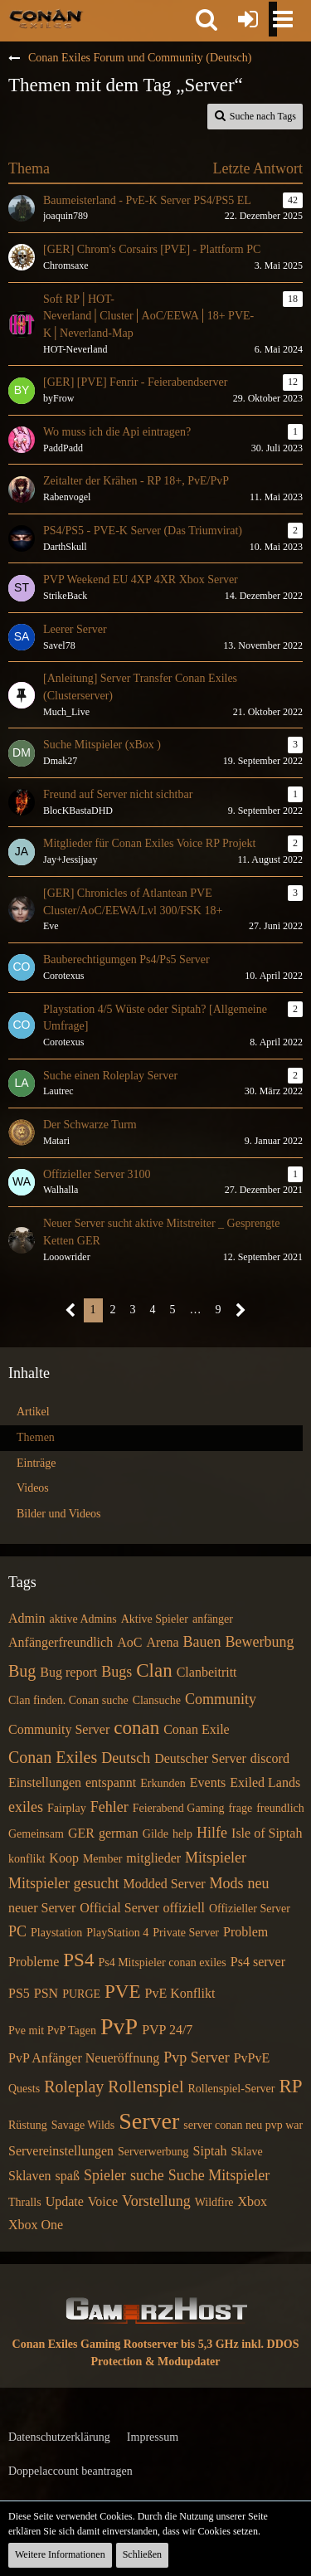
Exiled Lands (265, 1782)
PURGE (81, 1994)
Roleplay (74, 2086)
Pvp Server (196, 2057)
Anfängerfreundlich (60, 1642)
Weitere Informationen (60, 2554)
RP (290, 2086)
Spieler (105, 2175)
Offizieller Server (249, 1908)
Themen (36, 1437)
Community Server (58, 1729)
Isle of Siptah (266, 1833)
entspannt (110, 1782)
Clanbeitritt (207, 1672)
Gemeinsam (36, 1834)
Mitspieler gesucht (63, 1883)
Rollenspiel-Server (231, 2088)
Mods (227, 1883)
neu (259, 1883)
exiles (25, 1807)
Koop (64, 1858)
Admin (26, 1618)
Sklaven (29, 2176)
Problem (245, 1932)
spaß (68, 2176)
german (118, 1833)
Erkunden (162, 1783)
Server (149, 2121)
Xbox (253, 2201)
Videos (33, 1488)
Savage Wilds (83, 2125)
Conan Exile (196, 1729)
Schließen (142, 2554)
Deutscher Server (200, 1758)
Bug (22, 1671)
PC (17, 1931)
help (182, 1834)
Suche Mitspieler (219, 2175)
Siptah (210, 2151)
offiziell (184, 1908)
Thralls (24, 2202)
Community (220, 1699)
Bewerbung (259, 1642)
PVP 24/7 (167, 2030)
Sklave (247, 2151)
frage (240, 1808)
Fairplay (66, 1808)
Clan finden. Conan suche (68, 1700)
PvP (119, 2026)
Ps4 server (258, 1962)
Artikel (33, 1411)
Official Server (119, 1908)
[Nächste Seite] (241, 1310)
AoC (129, 1642)
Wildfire (214, 2202)
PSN (46, 1993)
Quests (24, 2088)
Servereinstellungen (61, 2151)
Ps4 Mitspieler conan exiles (162, 1962)
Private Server (186, 1932)
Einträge (36, 1463)
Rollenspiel (145, 2086)
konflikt (26, 1859)
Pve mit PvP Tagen (52, 2030)
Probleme (33, 1962)
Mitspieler (215, 1857)
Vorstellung (156, 2201)
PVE (122, 1991)
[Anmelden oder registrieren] (248, 19)
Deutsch (125, 1758)
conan (136, 1727)
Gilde (155, 1834)
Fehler (109, 1807)
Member (102, 1859)
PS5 (19, 1993)
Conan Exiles (52, 1757)
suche (147, 2175)
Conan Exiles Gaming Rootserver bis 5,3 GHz (125, 2344)
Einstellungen (44, 1782)
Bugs (116, 1671)
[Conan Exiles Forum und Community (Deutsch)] (46, 18)
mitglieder (153, 1858)
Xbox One (35, 2225)
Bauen (202, 1642)
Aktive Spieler (154, 1619)
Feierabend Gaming (179, 1808)
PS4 (78, 1960)
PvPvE (252, 2058)
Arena (162, 1642)
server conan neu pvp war (243, 2125)
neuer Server (41, 1908)
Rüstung (27, 2125)
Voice (103, 2201)
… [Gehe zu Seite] (196, 1309)
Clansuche (157, 1700)
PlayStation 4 (117, 1932)
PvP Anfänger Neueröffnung (83, 2058)
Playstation (56, 1932)
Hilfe (212, 1832)
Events (208, 1782)
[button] (206, 19)
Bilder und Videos (59, 1513)
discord (269, 1758)
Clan (154, 1670)
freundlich (280, 1808)
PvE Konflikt (180, 1993)
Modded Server (164, 1884)
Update (65, 2201)
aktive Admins (82, 1619)
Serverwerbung (153, 2151)
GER (81, 1833)
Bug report (68, 1672)
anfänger (212, 1619)
